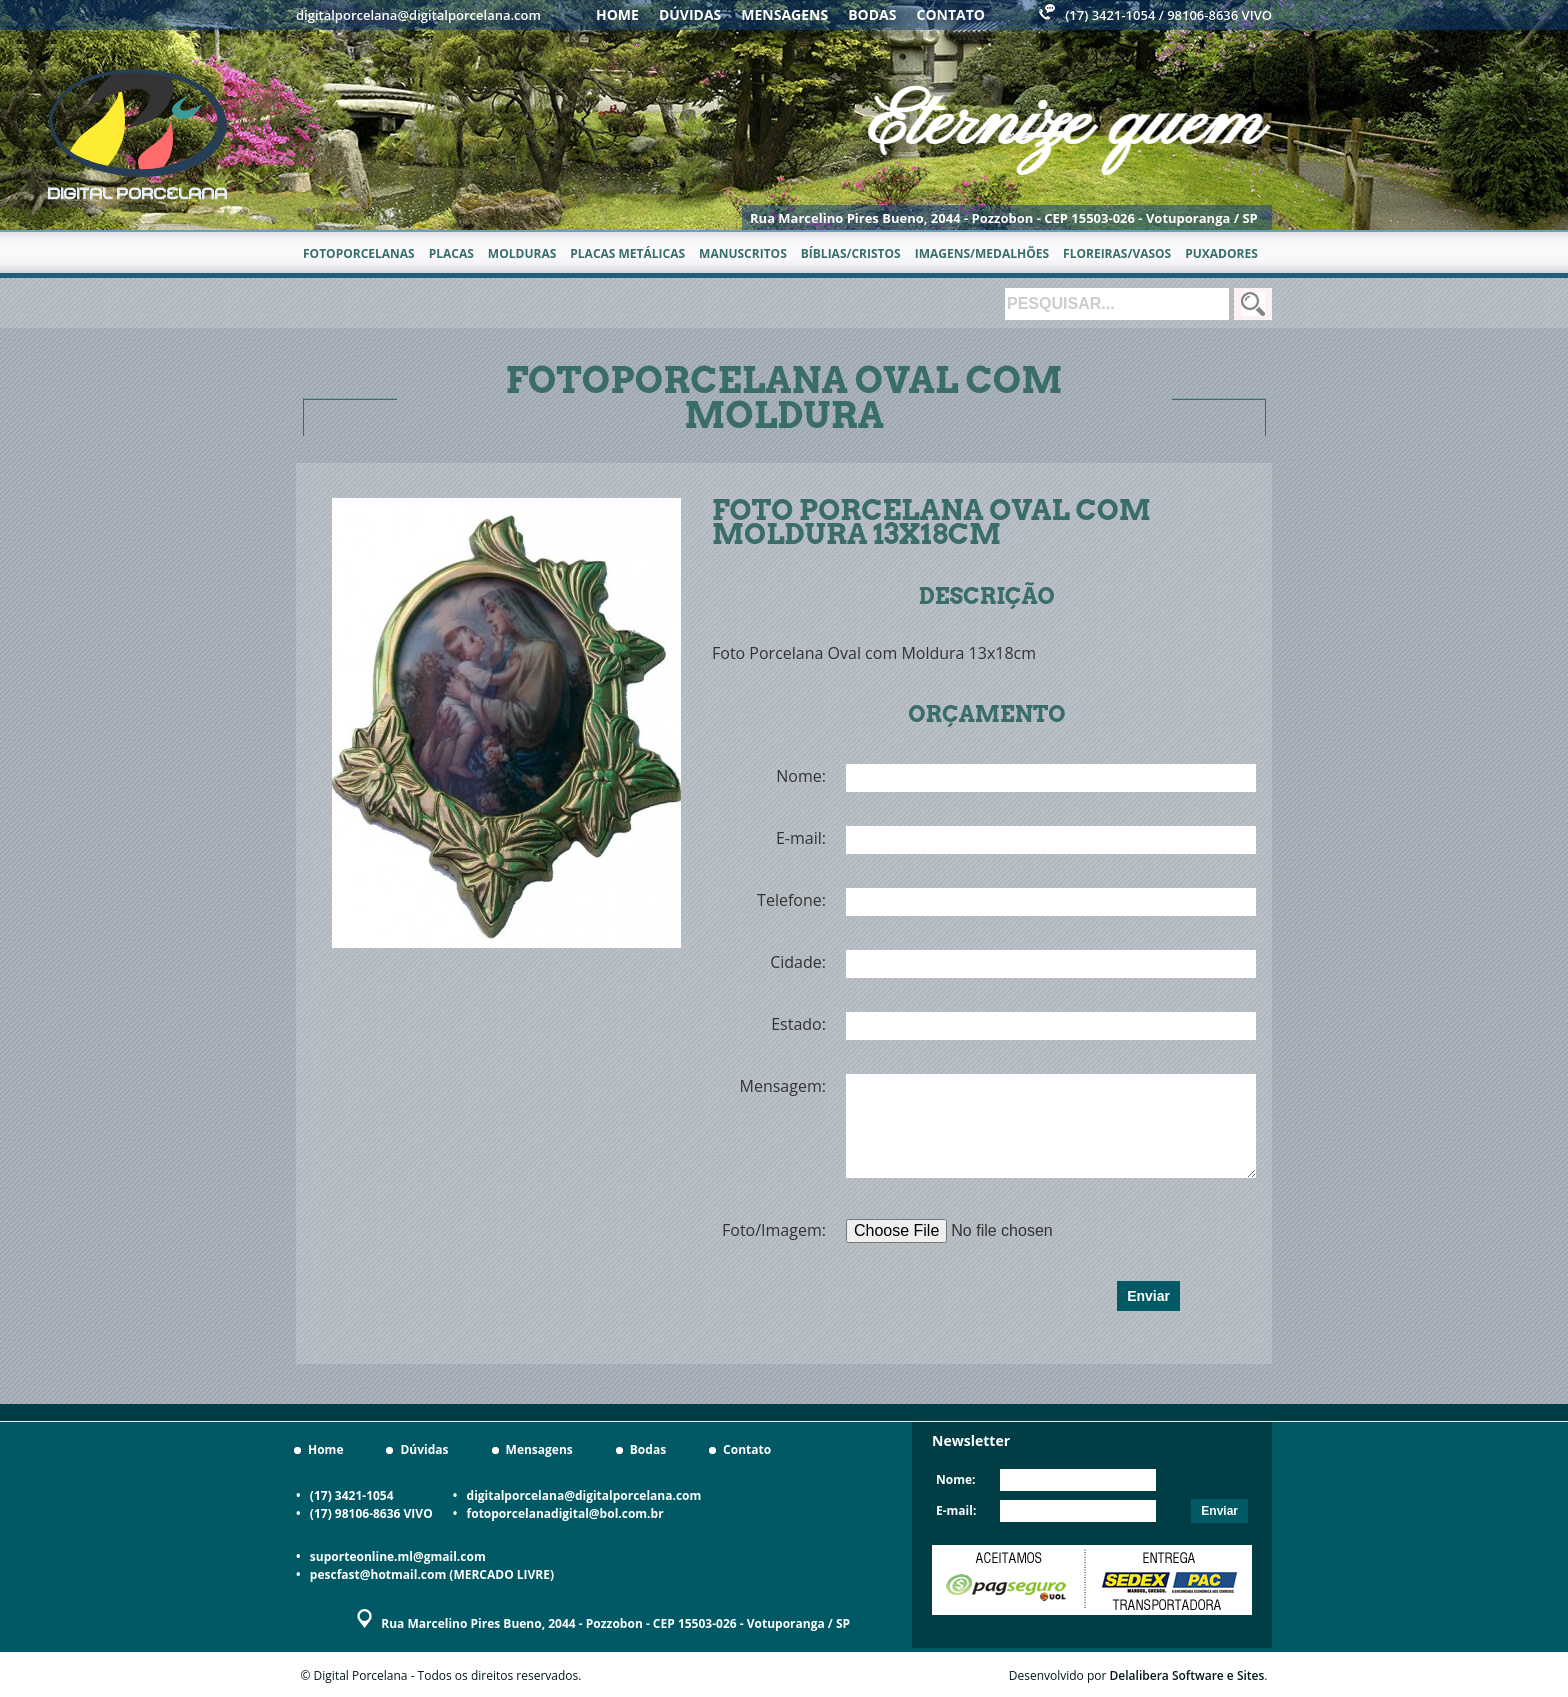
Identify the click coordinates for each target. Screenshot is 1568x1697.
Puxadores (1221, 253)
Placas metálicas (627, 253)
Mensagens (784, 14)
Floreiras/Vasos (1117, 253)
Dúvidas (690, 14)
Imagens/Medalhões (982, 253)
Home (617, 14)
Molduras (522, 253)
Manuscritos (743, 253)
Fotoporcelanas (359, 253)
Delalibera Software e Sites (1187, 1675)
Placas (451, 253)
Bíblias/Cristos (851, 253)
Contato (951, 14)
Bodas (872, 14)
